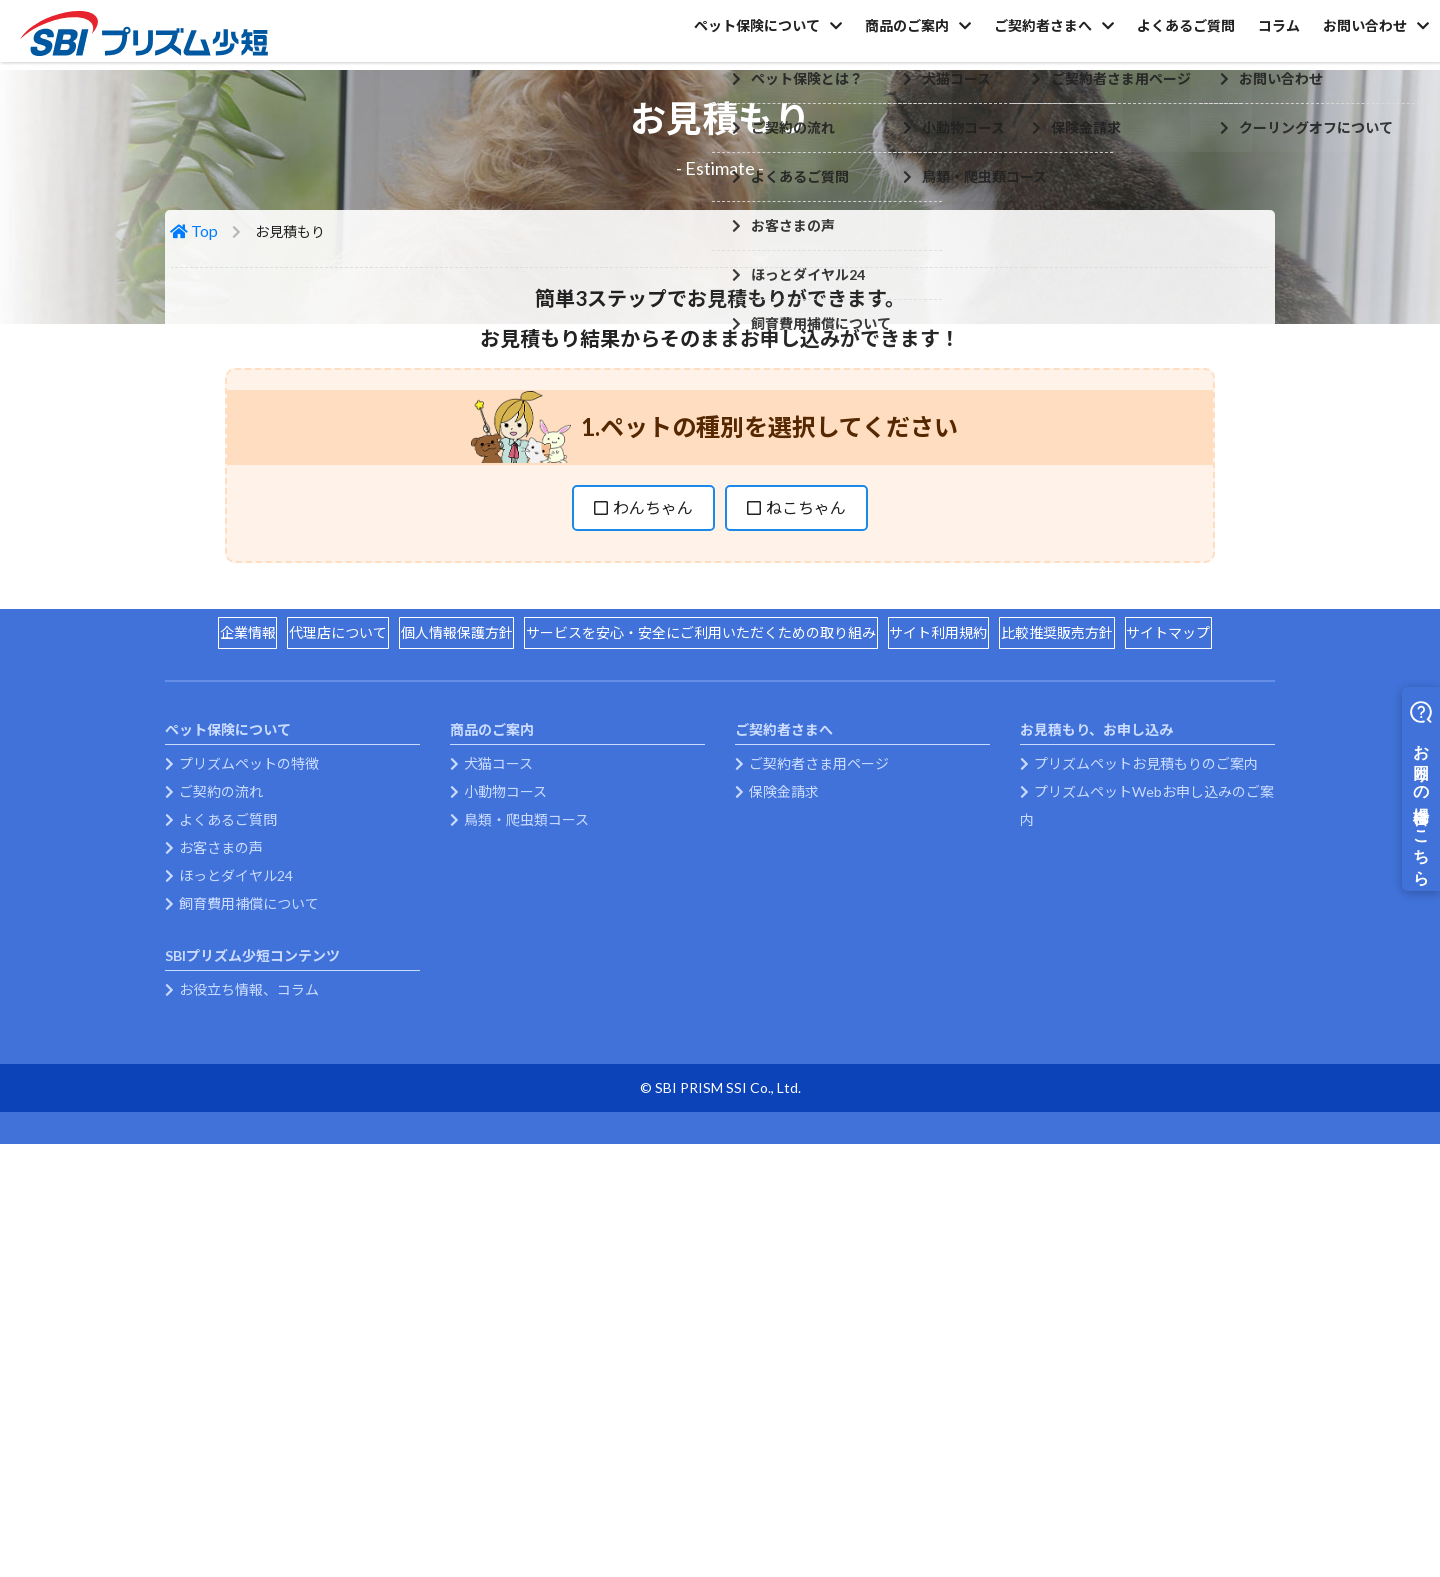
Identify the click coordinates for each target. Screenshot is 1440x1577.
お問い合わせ (1356, 38)
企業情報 (222, 941)
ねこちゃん (806, 649)
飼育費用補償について (249, 1225)
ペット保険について (663, 38)
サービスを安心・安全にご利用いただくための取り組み (701, 941)
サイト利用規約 (947, 941)
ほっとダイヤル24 (236, 1197)
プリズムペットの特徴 (249, 1085)
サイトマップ (1194, 941)
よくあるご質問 (1143, 38)
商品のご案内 (830, 38)
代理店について (321, 941)
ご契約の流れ (221, 1113)
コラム (1253, 38)
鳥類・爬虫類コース (526, 1141)
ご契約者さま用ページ (819, 1085)
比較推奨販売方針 (1074, 941)
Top (207, 374)
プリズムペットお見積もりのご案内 (1146, 1085)
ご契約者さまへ (983, 38)
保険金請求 (784, 1113)
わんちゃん (653, 649)
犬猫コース (498, 1085)
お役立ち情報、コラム (249, 1311)
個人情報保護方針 (448, 941)
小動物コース (505, 1113)
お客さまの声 (221, 1169)
